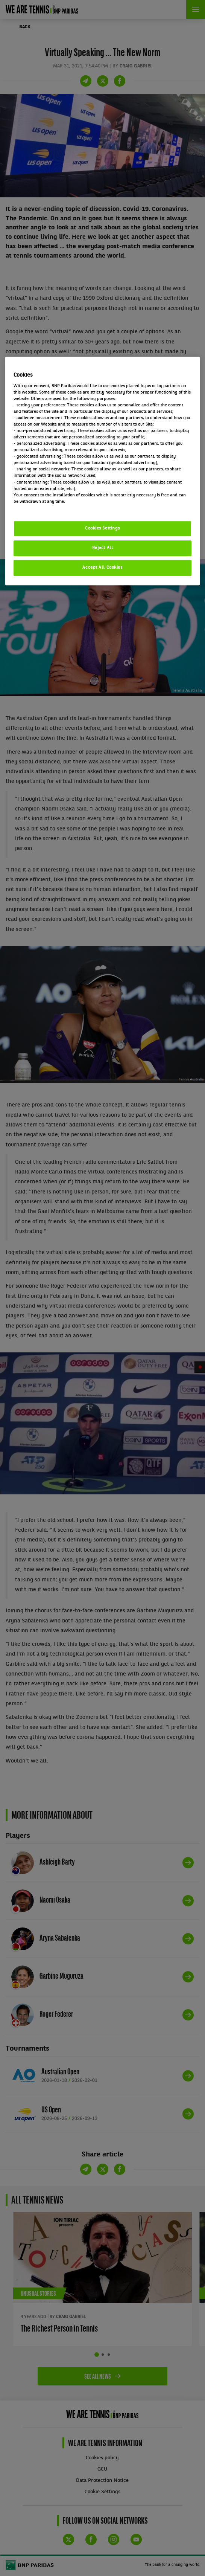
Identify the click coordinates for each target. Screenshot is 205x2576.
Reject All (102, 548)
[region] (102, 471)
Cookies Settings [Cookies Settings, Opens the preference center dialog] (102, 528)
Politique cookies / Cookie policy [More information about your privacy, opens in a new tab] (46, 508)
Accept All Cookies (102, 567)
